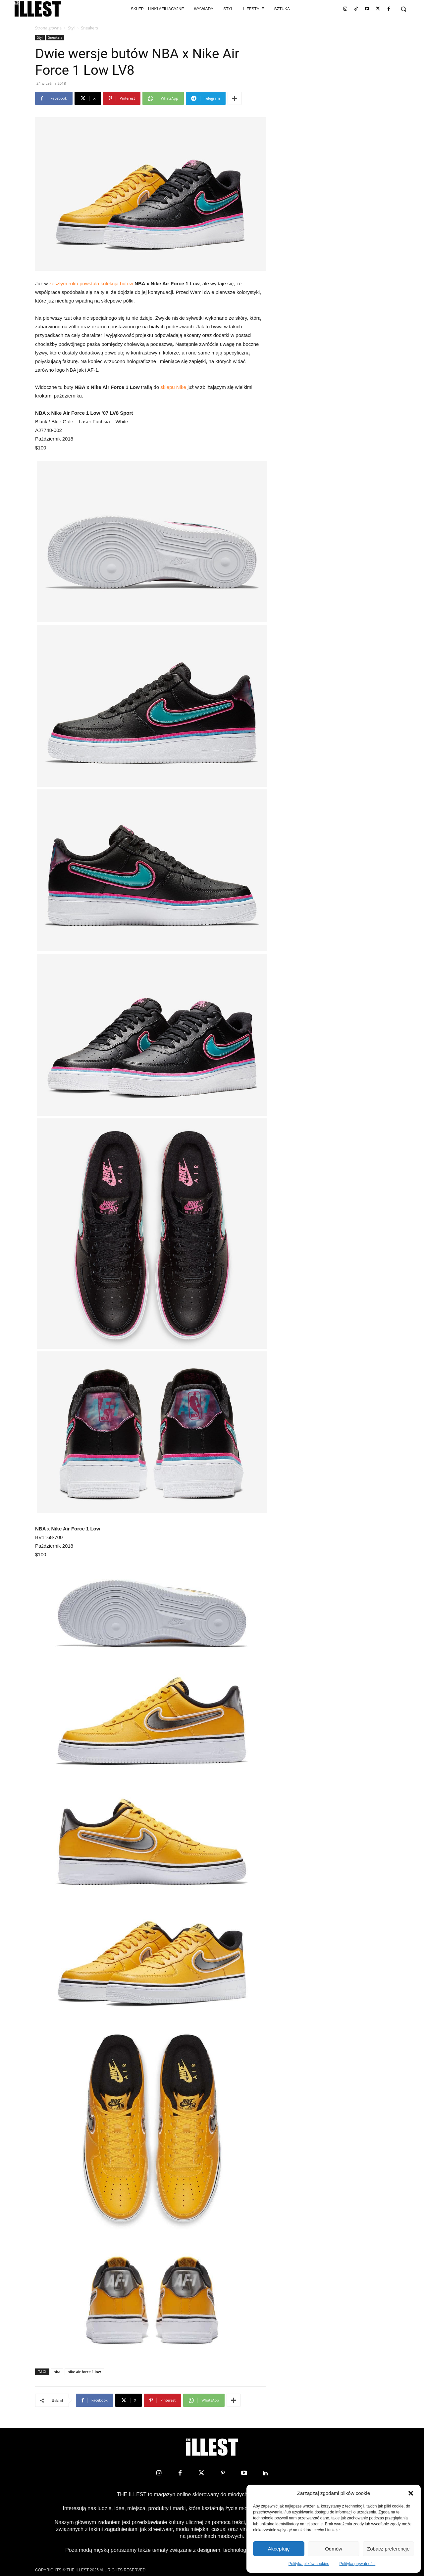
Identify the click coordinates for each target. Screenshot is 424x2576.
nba (57, 2371)
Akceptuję (279, 2549)
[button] (410, 2493)
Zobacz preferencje (388, 2549)
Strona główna (48, 28)
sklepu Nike (173, 387)
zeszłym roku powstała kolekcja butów (91, 283)
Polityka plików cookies (309, 2563)
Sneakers (55, 37)
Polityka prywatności (358, 2563)
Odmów (333, 2549)
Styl (71, 28)
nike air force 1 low (84, 2371)
